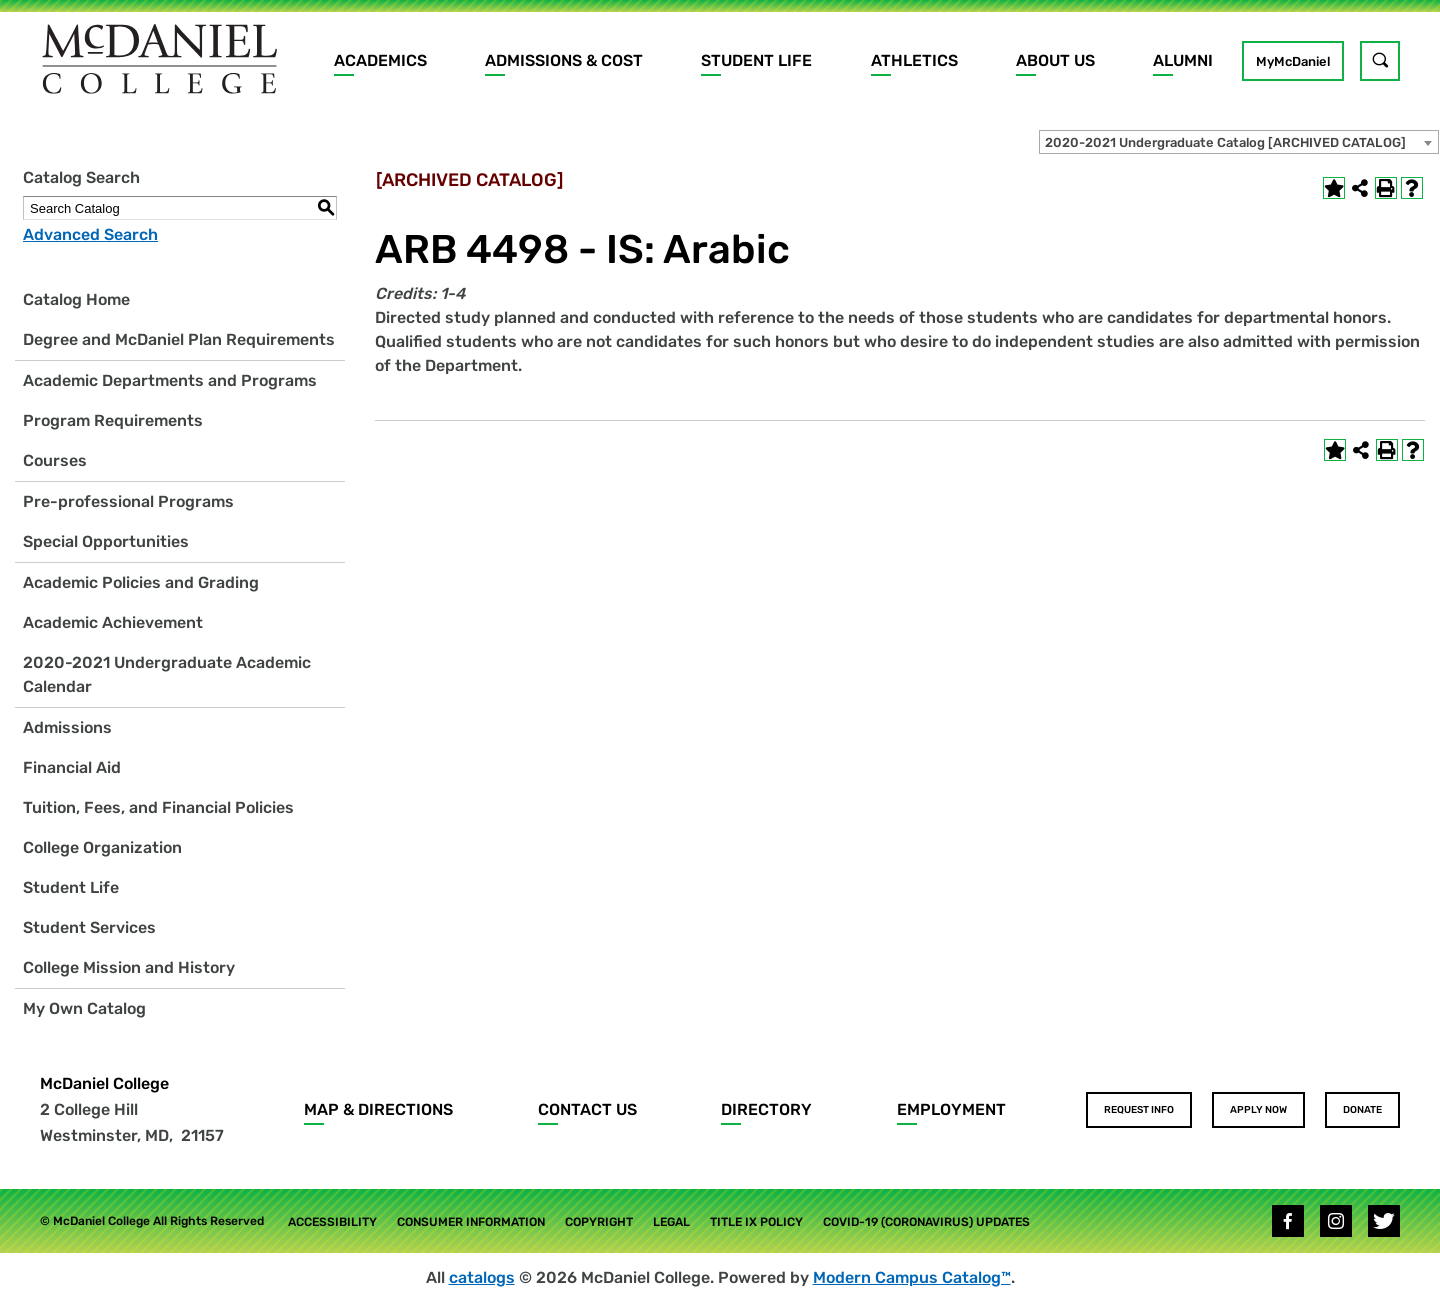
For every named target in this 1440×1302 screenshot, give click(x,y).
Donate (1362, 1110)
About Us (1055, 60)
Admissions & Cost (564, 60)
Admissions (67, 727)
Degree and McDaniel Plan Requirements (179, 339)
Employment (951, 1109)
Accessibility (332, 1222)
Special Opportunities (106, 541)
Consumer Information (471, 1222)
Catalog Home (76, 299)
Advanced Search (90, 234)
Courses (55, 460)
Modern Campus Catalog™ (912, 1277)
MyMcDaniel (1293, 61)
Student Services (89, 927)
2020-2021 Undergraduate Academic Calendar (167, 674)
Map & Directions (378, 1109)
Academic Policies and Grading (141, 582)
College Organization (102, 847)
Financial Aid (72, 767)
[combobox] (1239, 142)
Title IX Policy (756, 1222)
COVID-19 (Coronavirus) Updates (926, 1222)
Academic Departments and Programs (170, 380)
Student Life (756, 60)
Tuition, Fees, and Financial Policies (158, 807)
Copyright (599, 1222)
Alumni (1183, 60)
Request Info (1139, 1110)
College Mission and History (129, 967)
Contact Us (587, 1109)
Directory (766, 1109)
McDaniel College (104, 1083)
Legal (671, 1222)
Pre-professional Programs (128, 501)
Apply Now (1258, 1110)
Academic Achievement (113, 622)
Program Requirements (113, 420)
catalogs (482, 1277)
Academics (380, 60)
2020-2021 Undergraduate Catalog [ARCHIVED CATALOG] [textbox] (1225, 142)
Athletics (914, 60)
